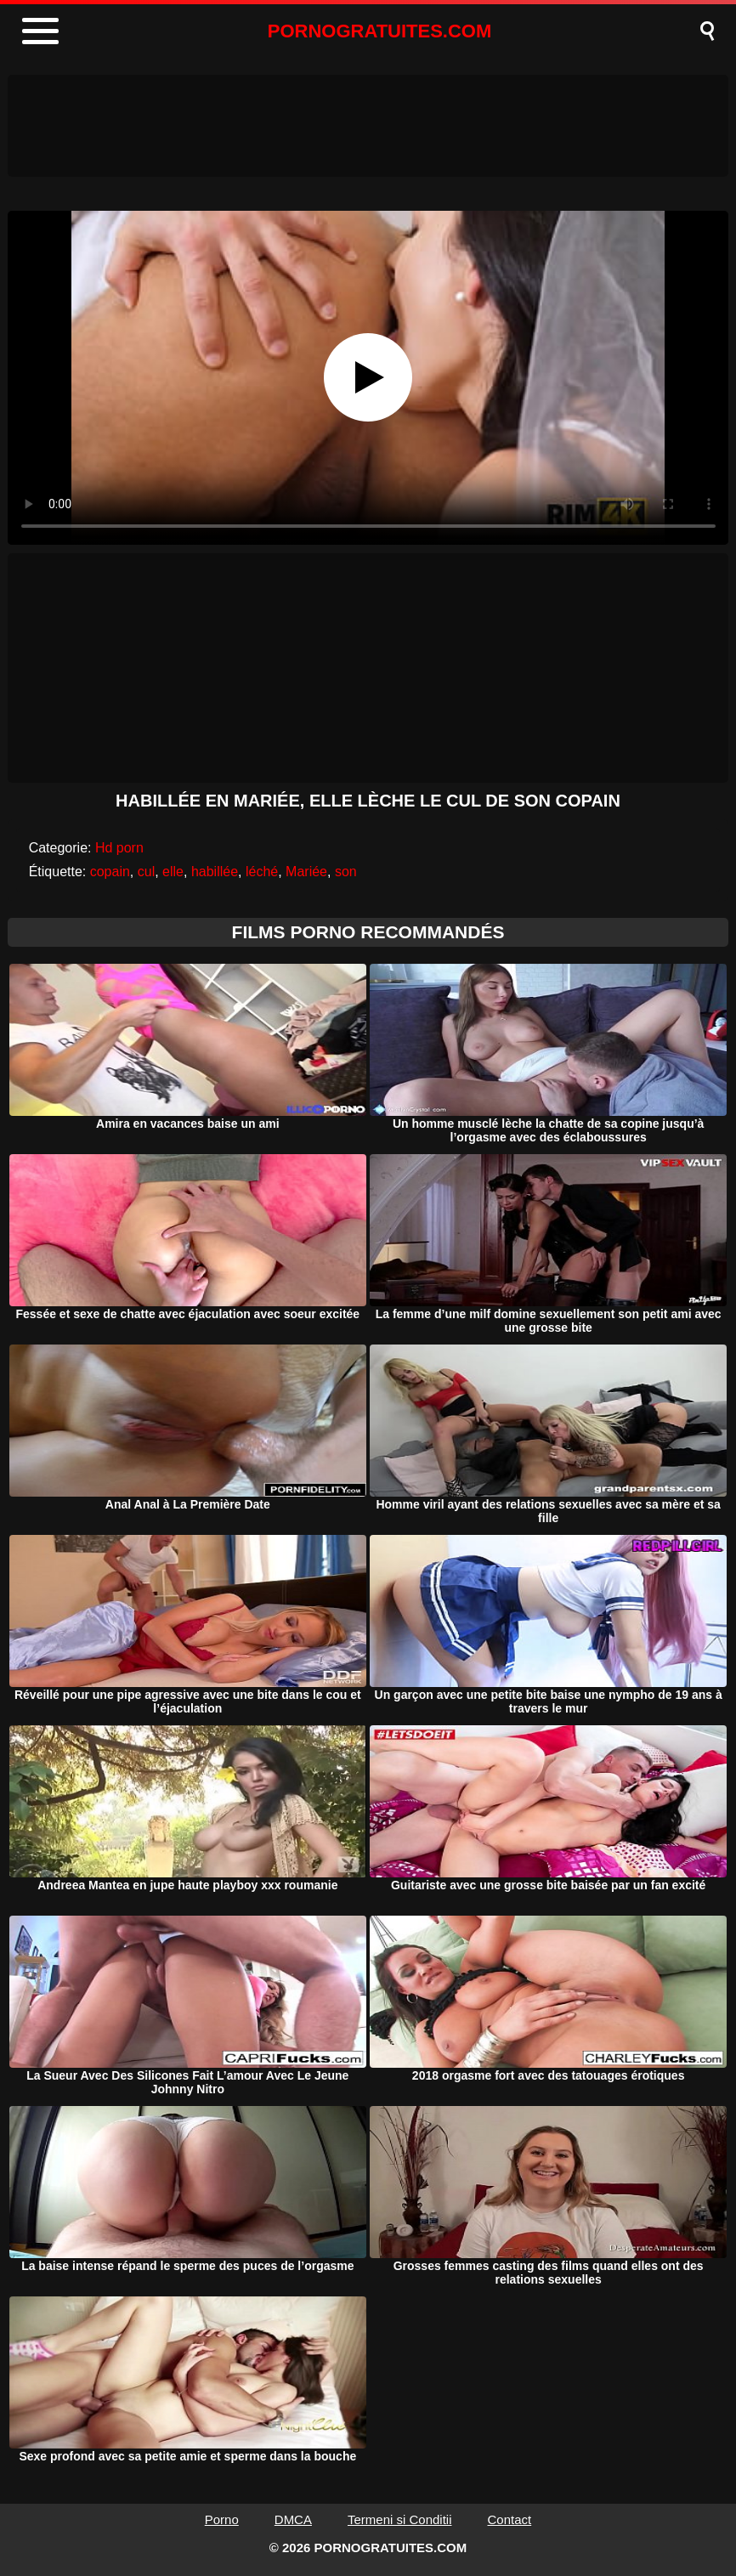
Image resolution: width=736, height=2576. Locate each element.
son (346, 871)
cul (146, 871)
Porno (222, 2519)
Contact (510, 2519)
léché (262, 871)
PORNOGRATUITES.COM (380, 31)
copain (110, 871)
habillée (214, 871)
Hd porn (119, 848)
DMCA (293, 2519)
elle (173, 871)
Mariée (306, 871)
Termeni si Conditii (400, 2519)
